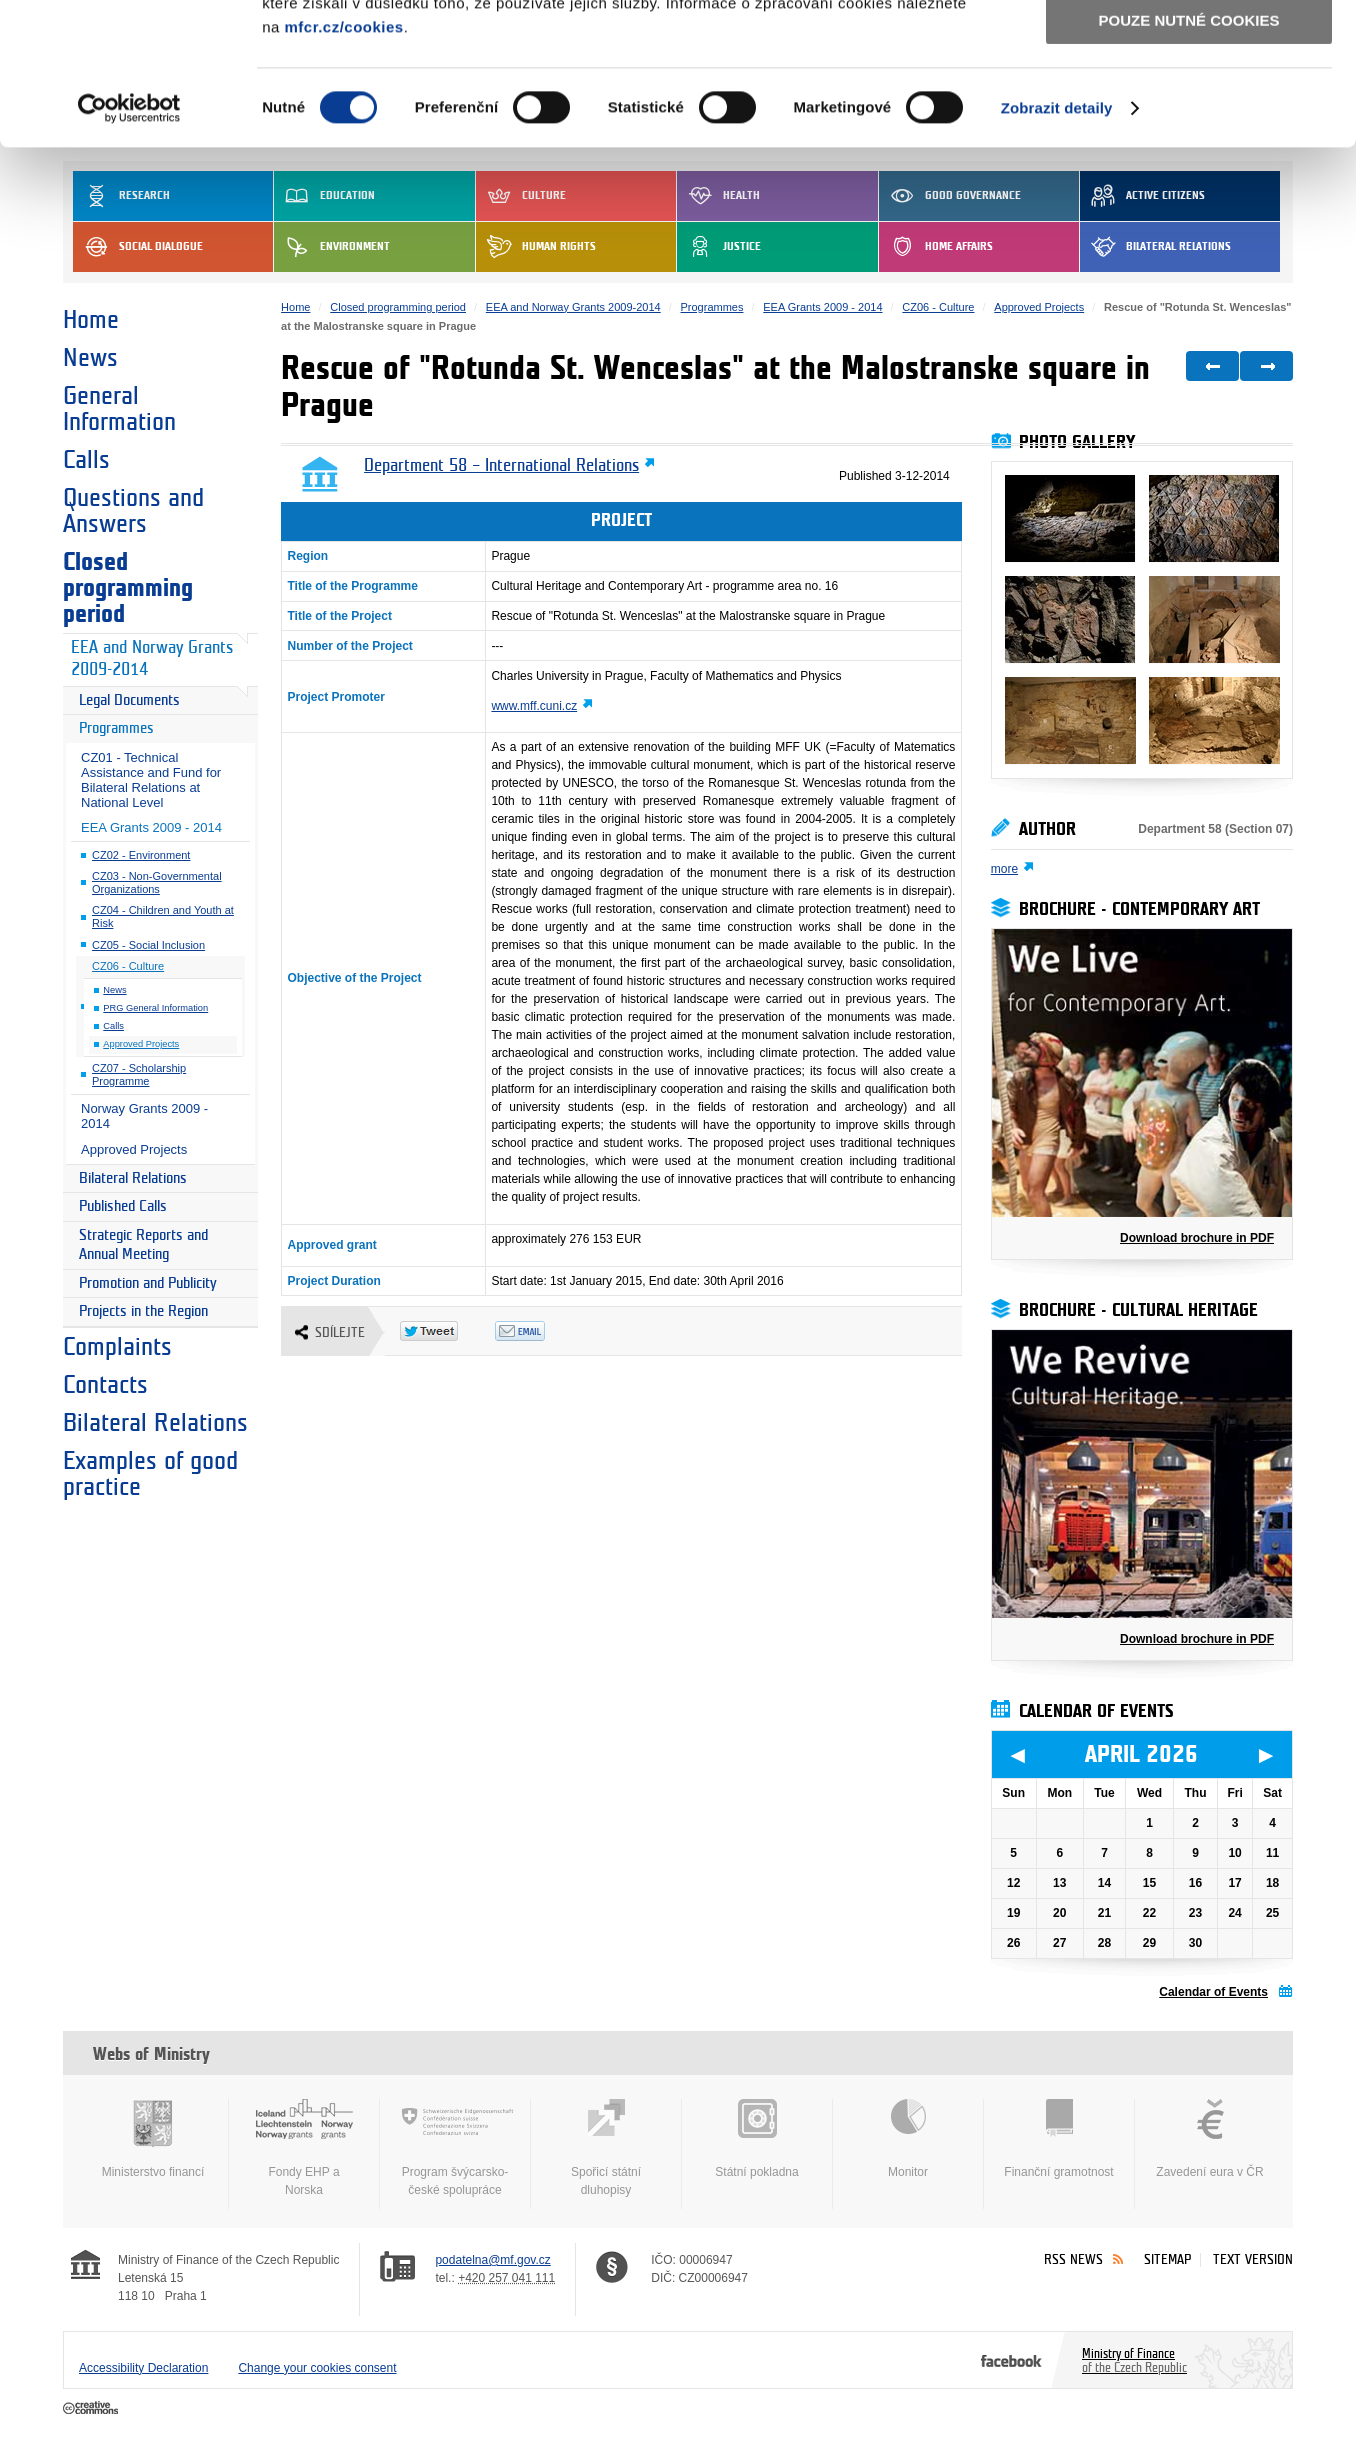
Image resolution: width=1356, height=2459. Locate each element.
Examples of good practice (150, 1474)
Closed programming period (128, 588)
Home (91, 320)
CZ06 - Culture (128, 966)
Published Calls (123, 1206)
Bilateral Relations (133, 1178)
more (1004, 869)
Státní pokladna (757, 2139)
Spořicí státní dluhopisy (606, 2148)
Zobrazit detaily (1057, 249)
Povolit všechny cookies (1189, 48)
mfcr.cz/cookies (343, 168)
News (90, 358)
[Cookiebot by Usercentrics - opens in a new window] (129, 250)
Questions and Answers (133, 511)
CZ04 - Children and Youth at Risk (163, 916)
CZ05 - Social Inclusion (148, 945)
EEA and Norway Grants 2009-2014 (152, 659)
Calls (86, 460)
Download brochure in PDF (1197, 1238)
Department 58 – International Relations (501, 466)
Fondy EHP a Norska (304, 2148)
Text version (1253, 2259)
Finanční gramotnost (1059, 2139)
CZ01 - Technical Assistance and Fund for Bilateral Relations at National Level (151, 780)
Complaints (117, 1347)
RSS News (1073, 2259)
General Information (119, 409)
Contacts (105, 1385)
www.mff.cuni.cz (534, 706)
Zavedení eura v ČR (1210, 2139)
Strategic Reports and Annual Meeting (143, 1245)
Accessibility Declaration (143, 2368)
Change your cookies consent (317, 2368)
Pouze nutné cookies (1189, 161)
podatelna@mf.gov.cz (492, 2260)
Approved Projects (141, 1044)
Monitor (908, 2139)
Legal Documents (129, 700)
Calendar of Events (1213, 1992)
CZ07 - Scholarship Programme (139, 1074)
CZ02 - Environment (141, 855)
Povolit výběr (1189, 105)
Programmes (116, 728)
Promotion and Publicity (148, 1283)
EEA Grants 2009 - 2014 (151, 827)
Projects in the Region (143, 1311)
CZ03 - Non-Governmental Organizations (157, 882)
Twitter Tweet (447, 1331)
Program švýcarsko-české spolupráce (455, 2148)
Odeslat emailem (542, 1331)
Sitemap (1167, 2259)
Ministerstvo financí (153, 2139)
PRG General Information (155, 1008)
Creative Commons (92, 2409)
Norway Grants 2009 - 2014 (144, 1116)
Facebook (1011, 2360)
